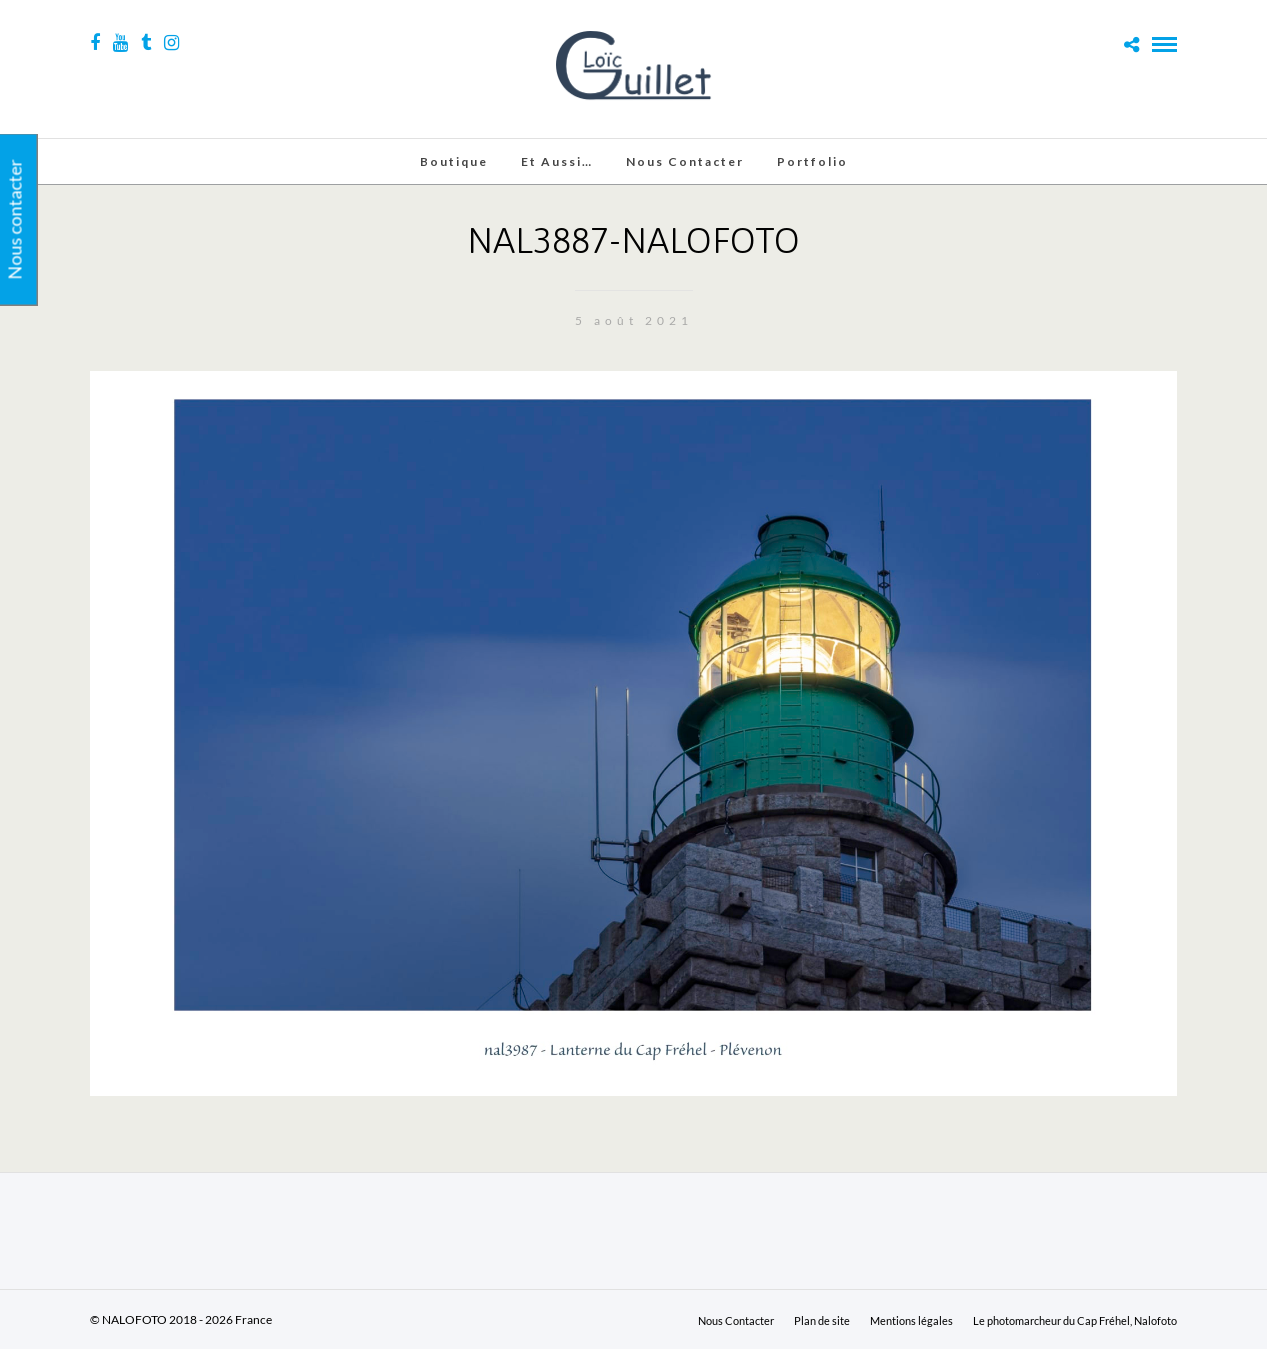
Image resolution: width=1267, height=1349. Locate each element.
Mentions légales (911, 1320)
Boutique (454, 161)
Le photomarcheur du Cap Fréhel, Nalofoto (1075, 1320)
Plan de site (822, 1320)
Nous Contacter (685, 161)
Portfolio (812, 161)
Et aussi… (557, 161)
